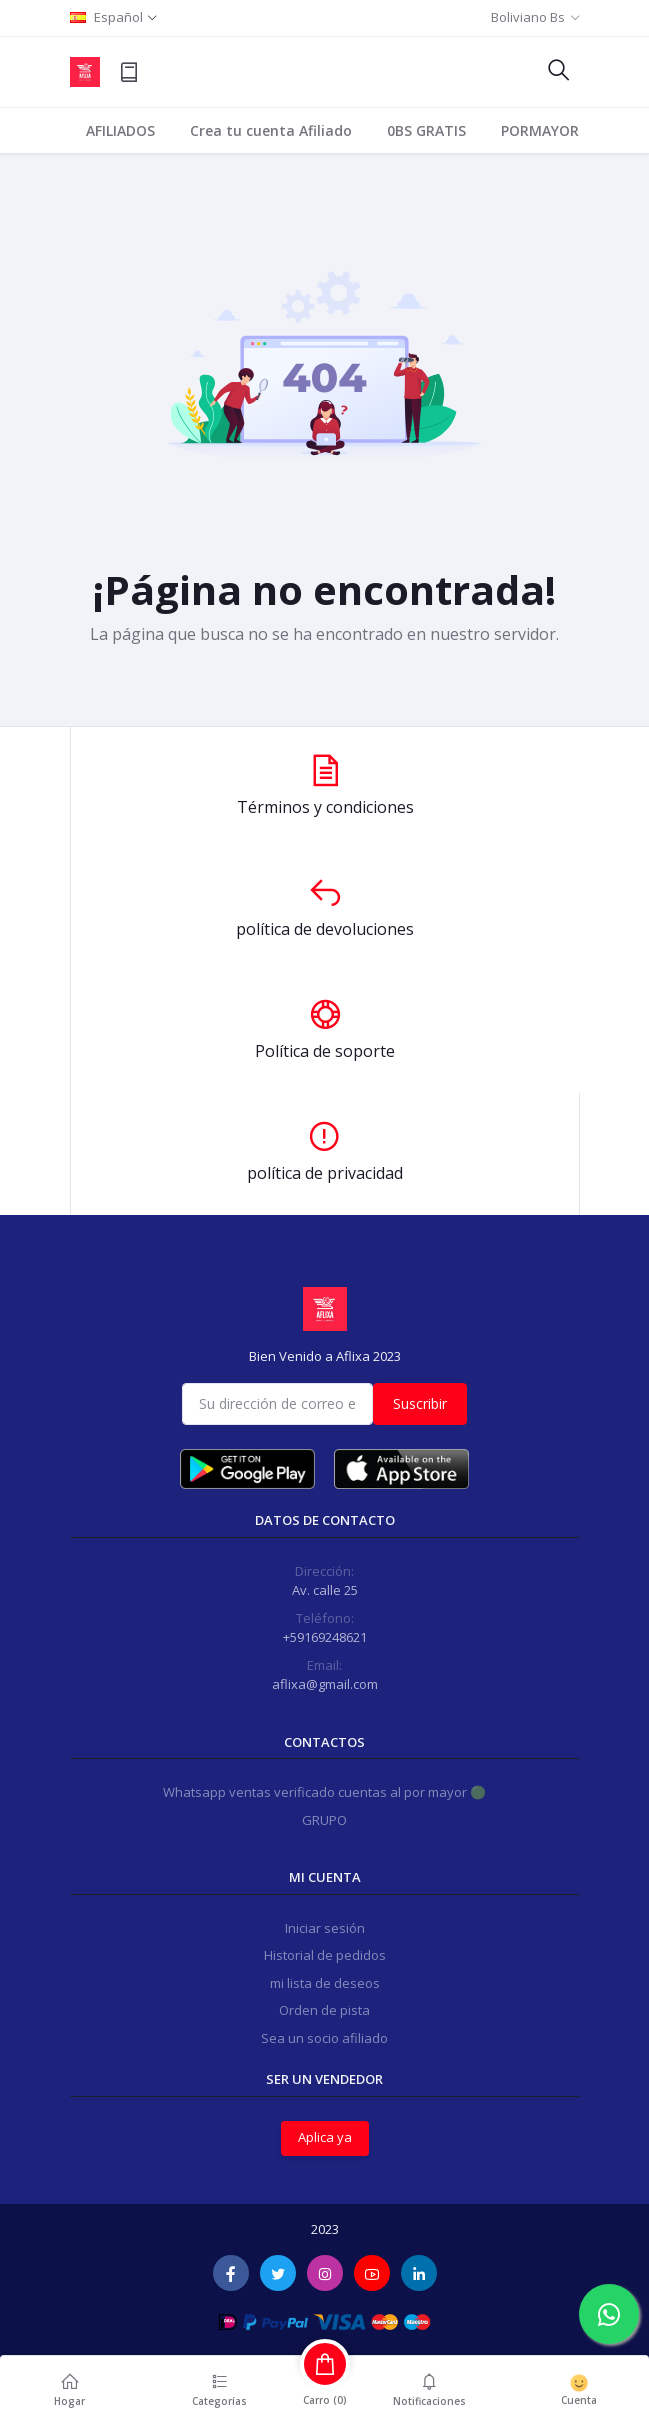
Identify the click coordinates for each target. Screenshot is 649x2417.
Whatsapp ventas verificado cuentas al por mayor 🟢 (324, 1792)
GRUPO (324, 1820)
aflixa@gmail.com (325, 1684)
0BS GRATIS (426, 130)
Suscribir (420, 1403)
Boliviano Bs (528, 17)
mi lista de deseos (325, 1983)
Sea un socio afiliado (324, 2038)
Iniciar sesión (325, 1928)
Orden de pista (324, 2010)
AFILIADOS (120, 130)
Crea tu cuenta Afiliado (271, 130)
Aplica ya (325, 2137)
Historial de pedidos (325, 1955)
